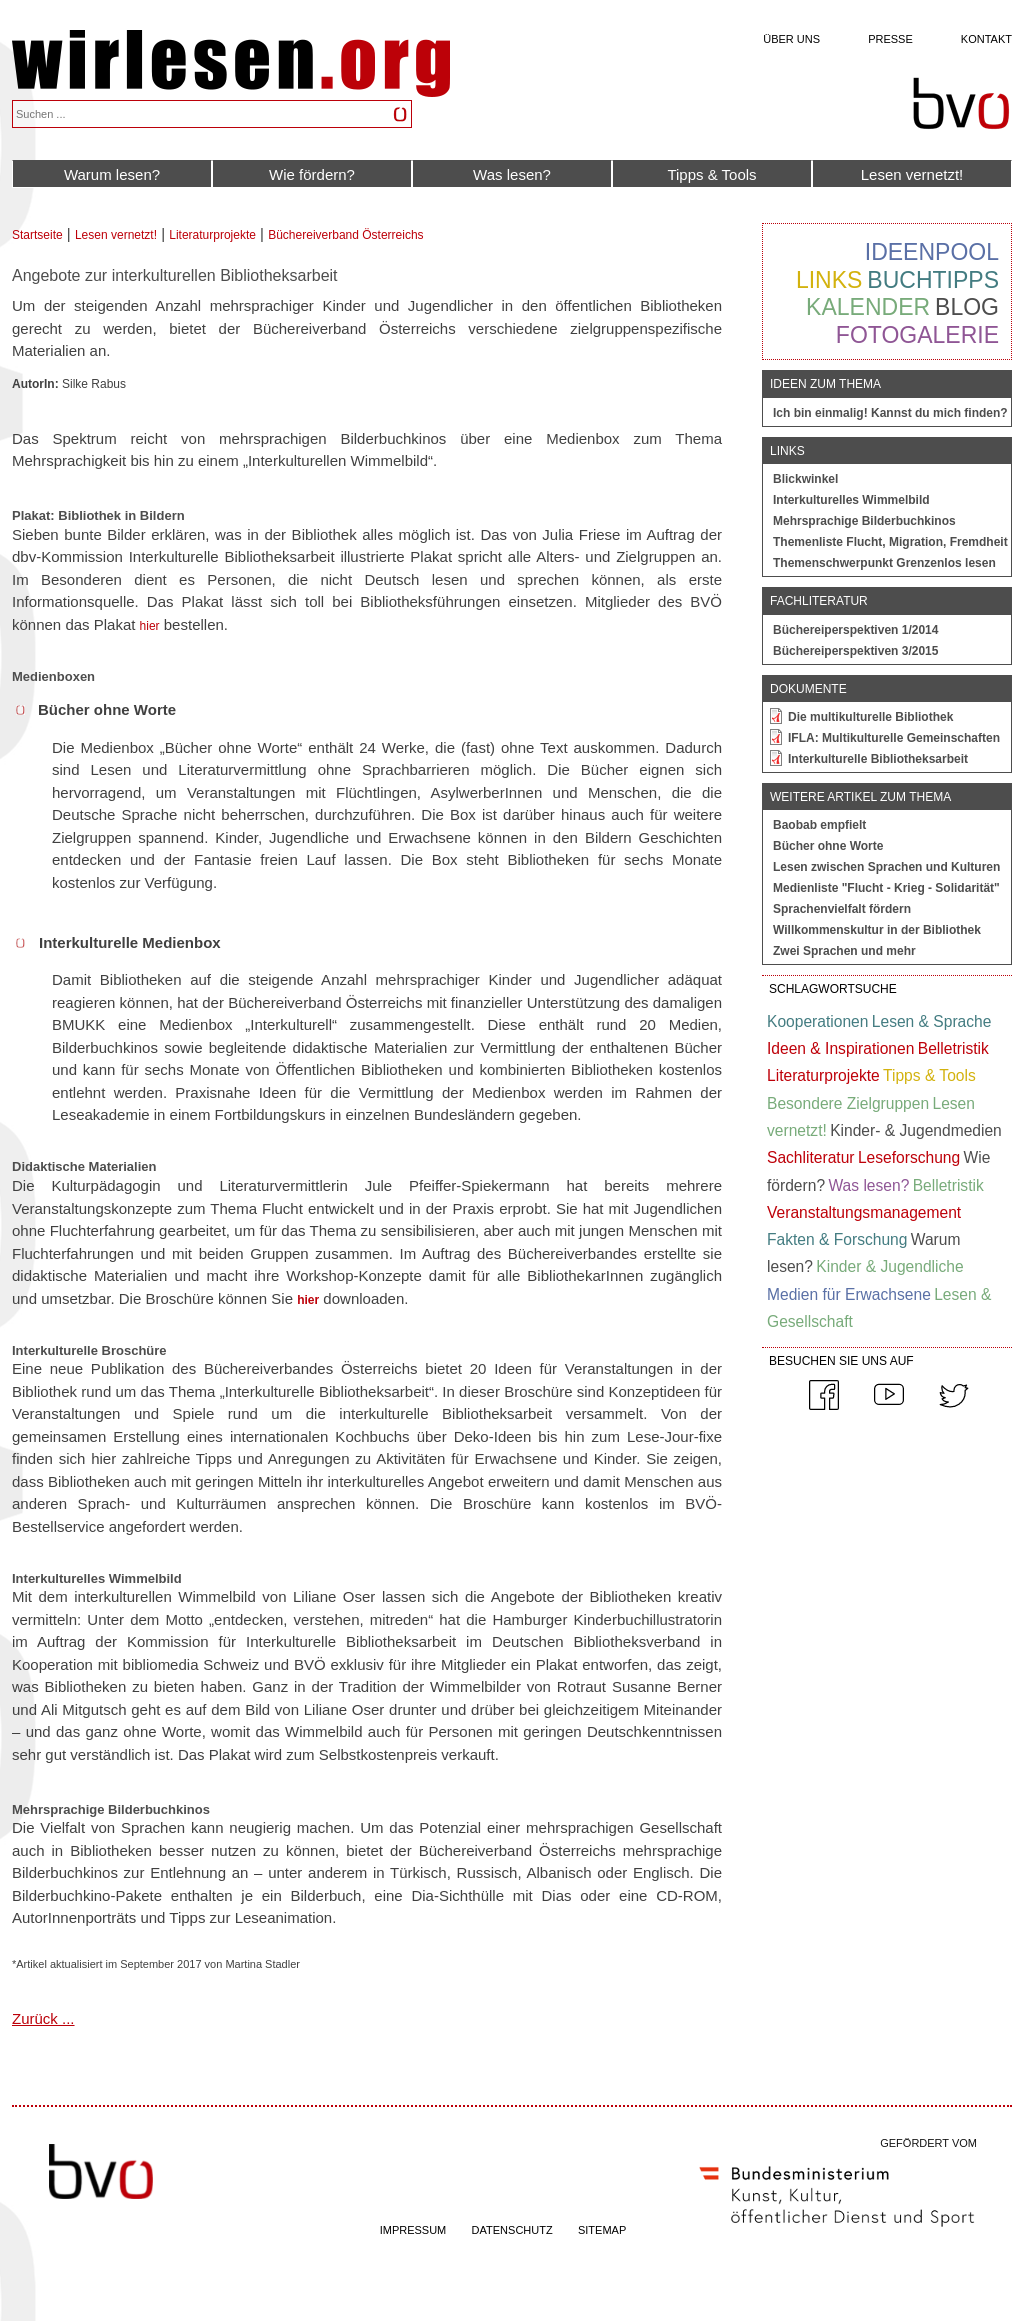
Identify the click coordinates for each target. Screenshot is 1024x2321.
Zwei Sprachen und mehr (844, 951)
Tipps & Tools (711, 174)
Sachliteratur (811, 1157)
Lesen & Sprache (932, 1021)
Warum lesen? (112, 174)
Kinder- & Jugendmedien (916, 1130)
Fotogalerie (917, 335)
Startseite (37, 235)
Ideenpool (932, 252)
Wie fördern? (312, 174)
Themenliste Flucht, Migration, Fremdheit (890, 542)
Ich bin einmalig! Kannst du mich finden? (890, 413)
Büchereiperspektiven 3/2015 (855, 651)
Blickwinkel (805, 479)
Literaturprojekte (212, 235)
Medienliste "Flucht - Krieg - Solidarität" (886, 888)
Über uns (791, 39)
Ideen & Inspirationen (840, 1048)
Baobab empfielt (819, 825)
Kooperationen (817, 1021)
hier (150, 626)
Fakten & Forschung (837, 1239)
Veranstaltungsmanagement (864, 1212)
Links (829, 280)
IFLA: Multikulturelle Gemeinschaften (894, 738)
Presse (890, 39)
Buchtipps (933, 280)
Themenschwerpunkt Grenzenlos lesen (884, 563)
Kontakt (986, 39)
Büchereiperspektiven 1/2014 (855, 630)
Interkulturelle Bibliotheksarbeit (878, 759)
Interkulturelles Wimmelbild (851, 500)
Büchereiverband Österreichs (345, 235)
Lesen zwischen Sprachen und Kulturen (886, 867)
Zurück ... (43, 2018)
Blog (967, 307)
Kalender (868, 307)
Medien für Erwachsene (849, 1294)
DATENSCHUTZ (512, 2230)
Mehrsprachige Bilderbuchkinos (864, 521)
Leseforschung (909, 1157)
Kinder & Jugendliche (889, 1266)
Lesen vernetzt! (912, 174)
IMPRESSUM (413, 2230)
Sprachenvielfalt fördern (842, 909)
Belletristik (953, 1048)
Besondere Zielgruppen (848, 1103)
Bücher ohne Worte (828, 846)
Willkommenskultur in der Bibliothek (877, 930)
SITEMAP (602, 2230)
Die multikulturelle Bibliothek (870, 717)
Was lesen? (512, 174)
